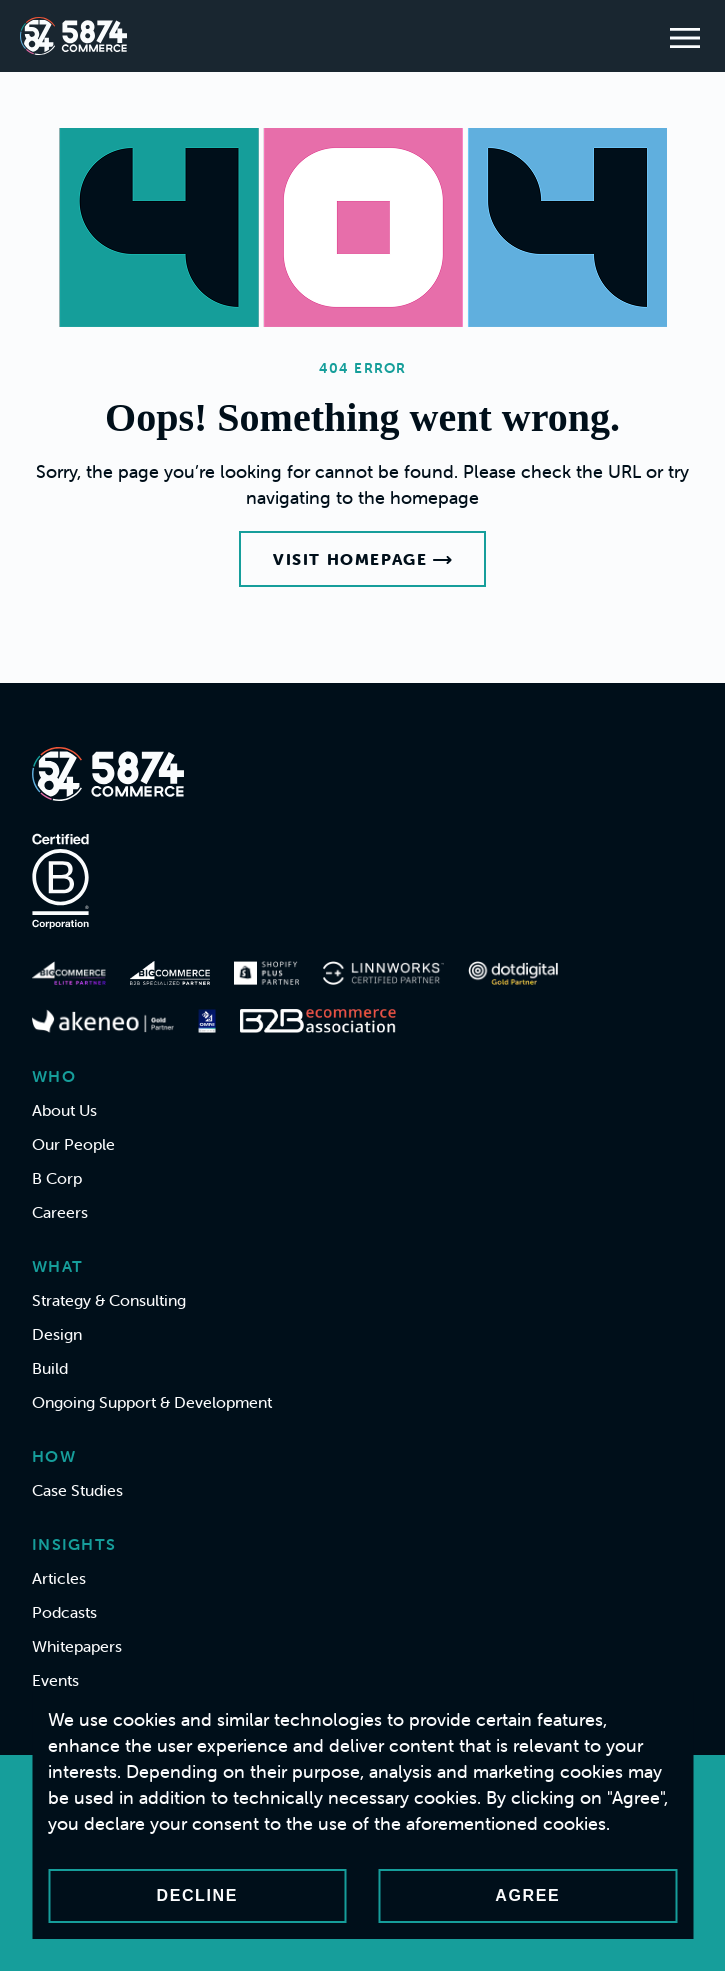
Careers (60, 1212)
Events (55, 1680)
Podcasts (64, 1612)
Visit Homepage (362, 559)
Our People (73, 1144)
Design (57, 1334)
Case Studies (77, 1490)
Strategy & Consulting (109, 1300)
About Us (64, 1110)
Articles (59, 1578)
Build (50, 1368)
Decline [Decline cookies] (197, 1895)
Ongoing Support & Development (152, 1402)
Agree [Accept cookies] (527, 1895)
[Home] (73, 36)
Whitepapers (77, 1646)
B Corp (57, 1178)
